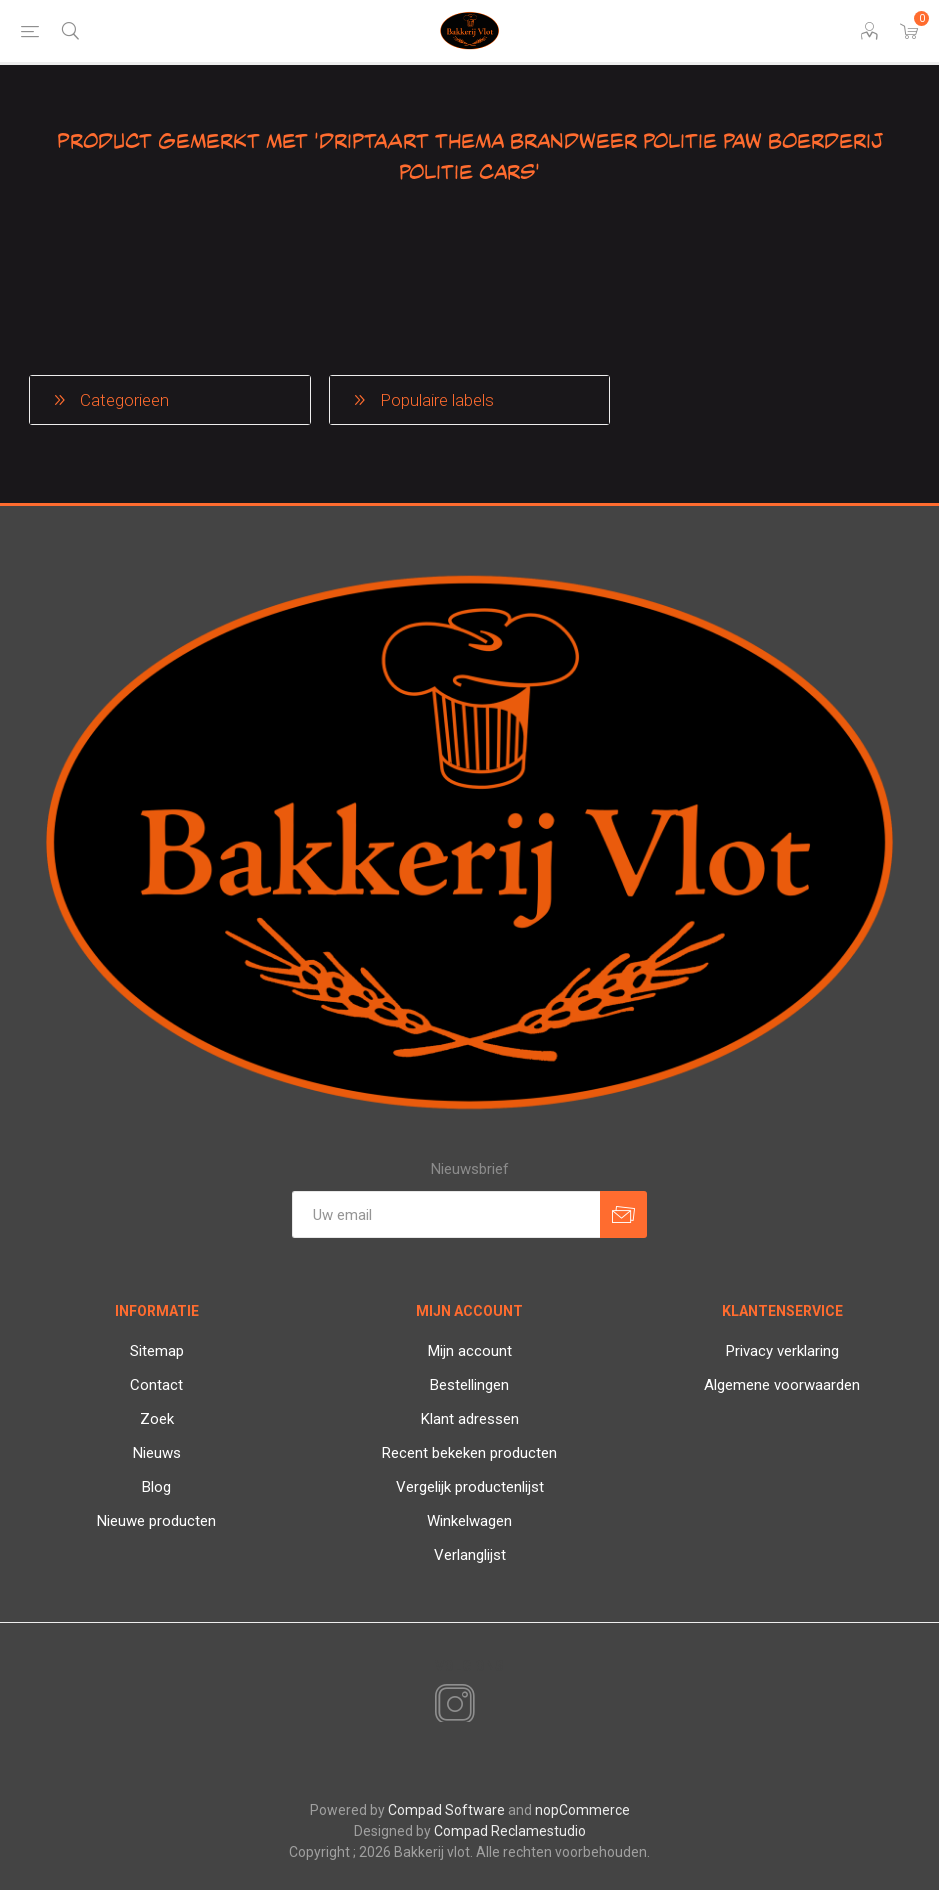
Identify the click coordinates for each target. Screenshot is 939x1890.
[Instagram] (451, 1705)
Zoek (157, 1419)
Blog (156, 1487)
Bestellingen (469, 1385)
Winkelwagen (469, 1521)
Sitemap (157, 1351)
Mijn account (470, 1351)
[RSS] (489, 1706)
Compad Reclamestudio (510, 1831)
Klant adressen (470, 1419)
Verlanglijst (470, 1555)
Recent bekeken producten (469, 1453)
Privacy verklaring (782, 1351)
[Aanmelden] (446, 1214)
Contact (156, 1385)
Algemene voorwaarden (782, 1385)
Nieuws (157, 1453)
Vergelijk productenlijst (470, 1487)
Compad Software (446, 1810)
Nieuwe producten (156, 1521)
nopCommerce (582, 1810)
